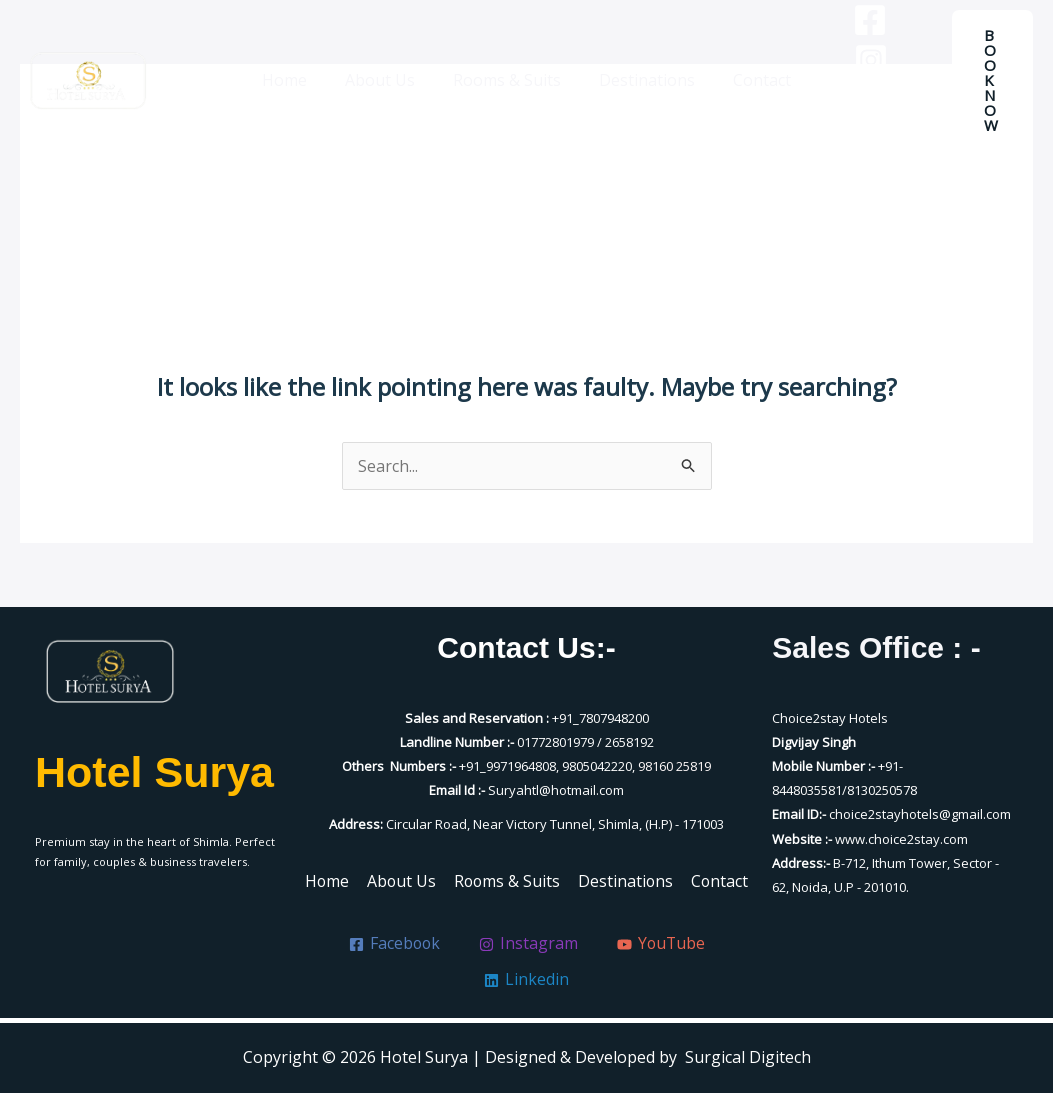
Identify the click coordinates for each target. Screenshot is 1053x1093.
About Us (386, 71)
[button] (988, 70)
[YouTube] (856, 91)
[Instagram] (897, 51)
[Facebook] (855, 51)
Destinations (641, 71)
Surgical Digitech (748, 1057)
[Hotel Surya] (88, 70)
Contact (750, 71)
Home (296, 71)
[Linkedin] (898, 91)
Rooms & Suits (507, 71)
